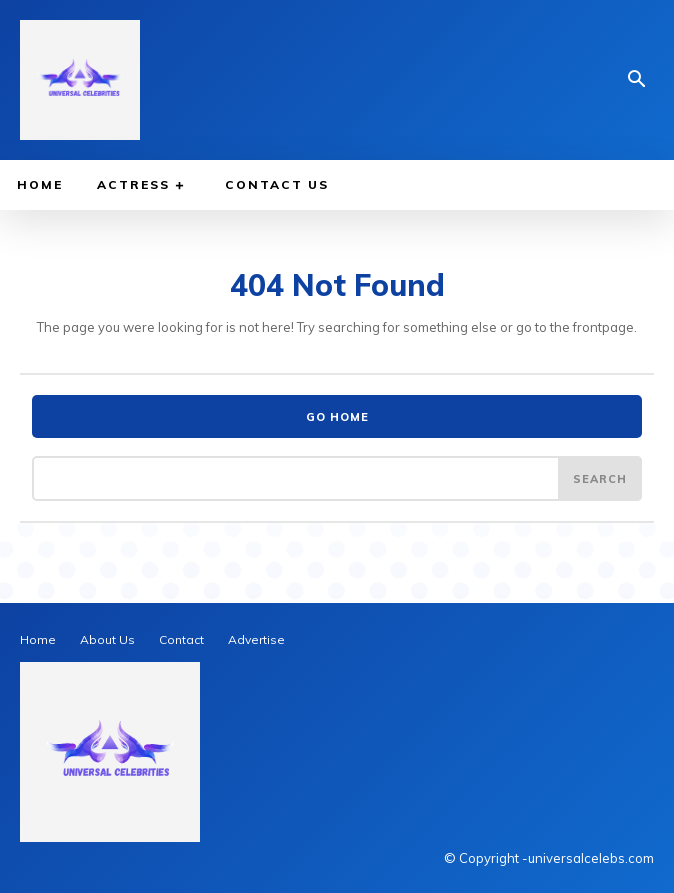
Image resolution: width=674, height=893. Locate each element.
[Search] (600, 478)
